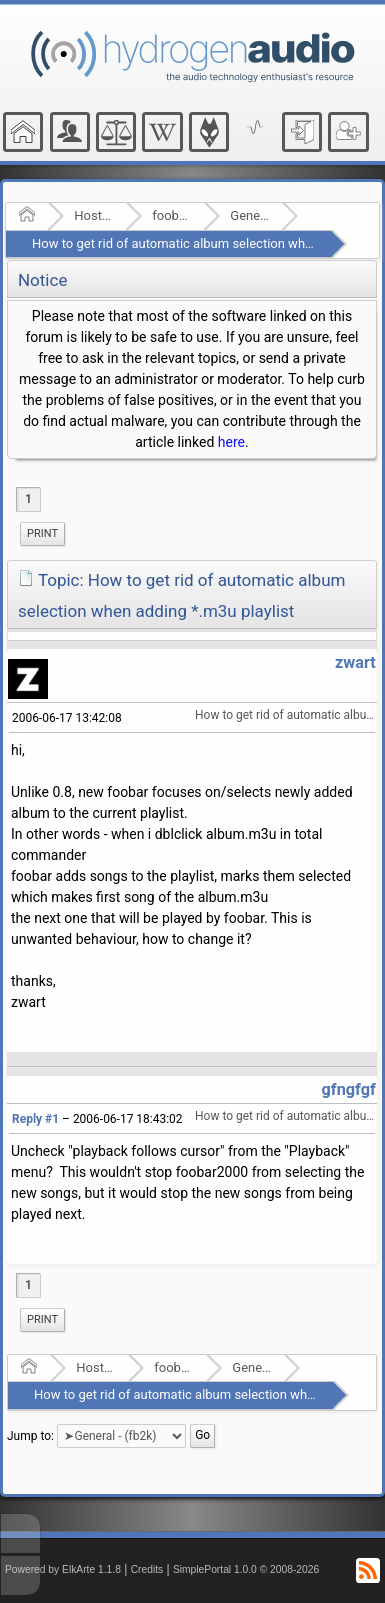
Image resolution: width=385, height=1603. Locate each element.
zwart (355, 662)
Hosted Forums (93, 215)
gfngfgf (349, 1089)
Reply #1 (35, 1119)
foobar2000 (171, 215)
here (231, 442)
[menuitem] (42, 534)
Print (42, 533)
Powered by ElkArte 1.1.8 (63, 1569)
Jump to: (30, 1435)
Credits (147, 1569)
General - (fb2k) (249, 215)
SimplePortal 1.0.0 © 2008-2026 (246, 1569)
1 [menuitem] (28, 499)
